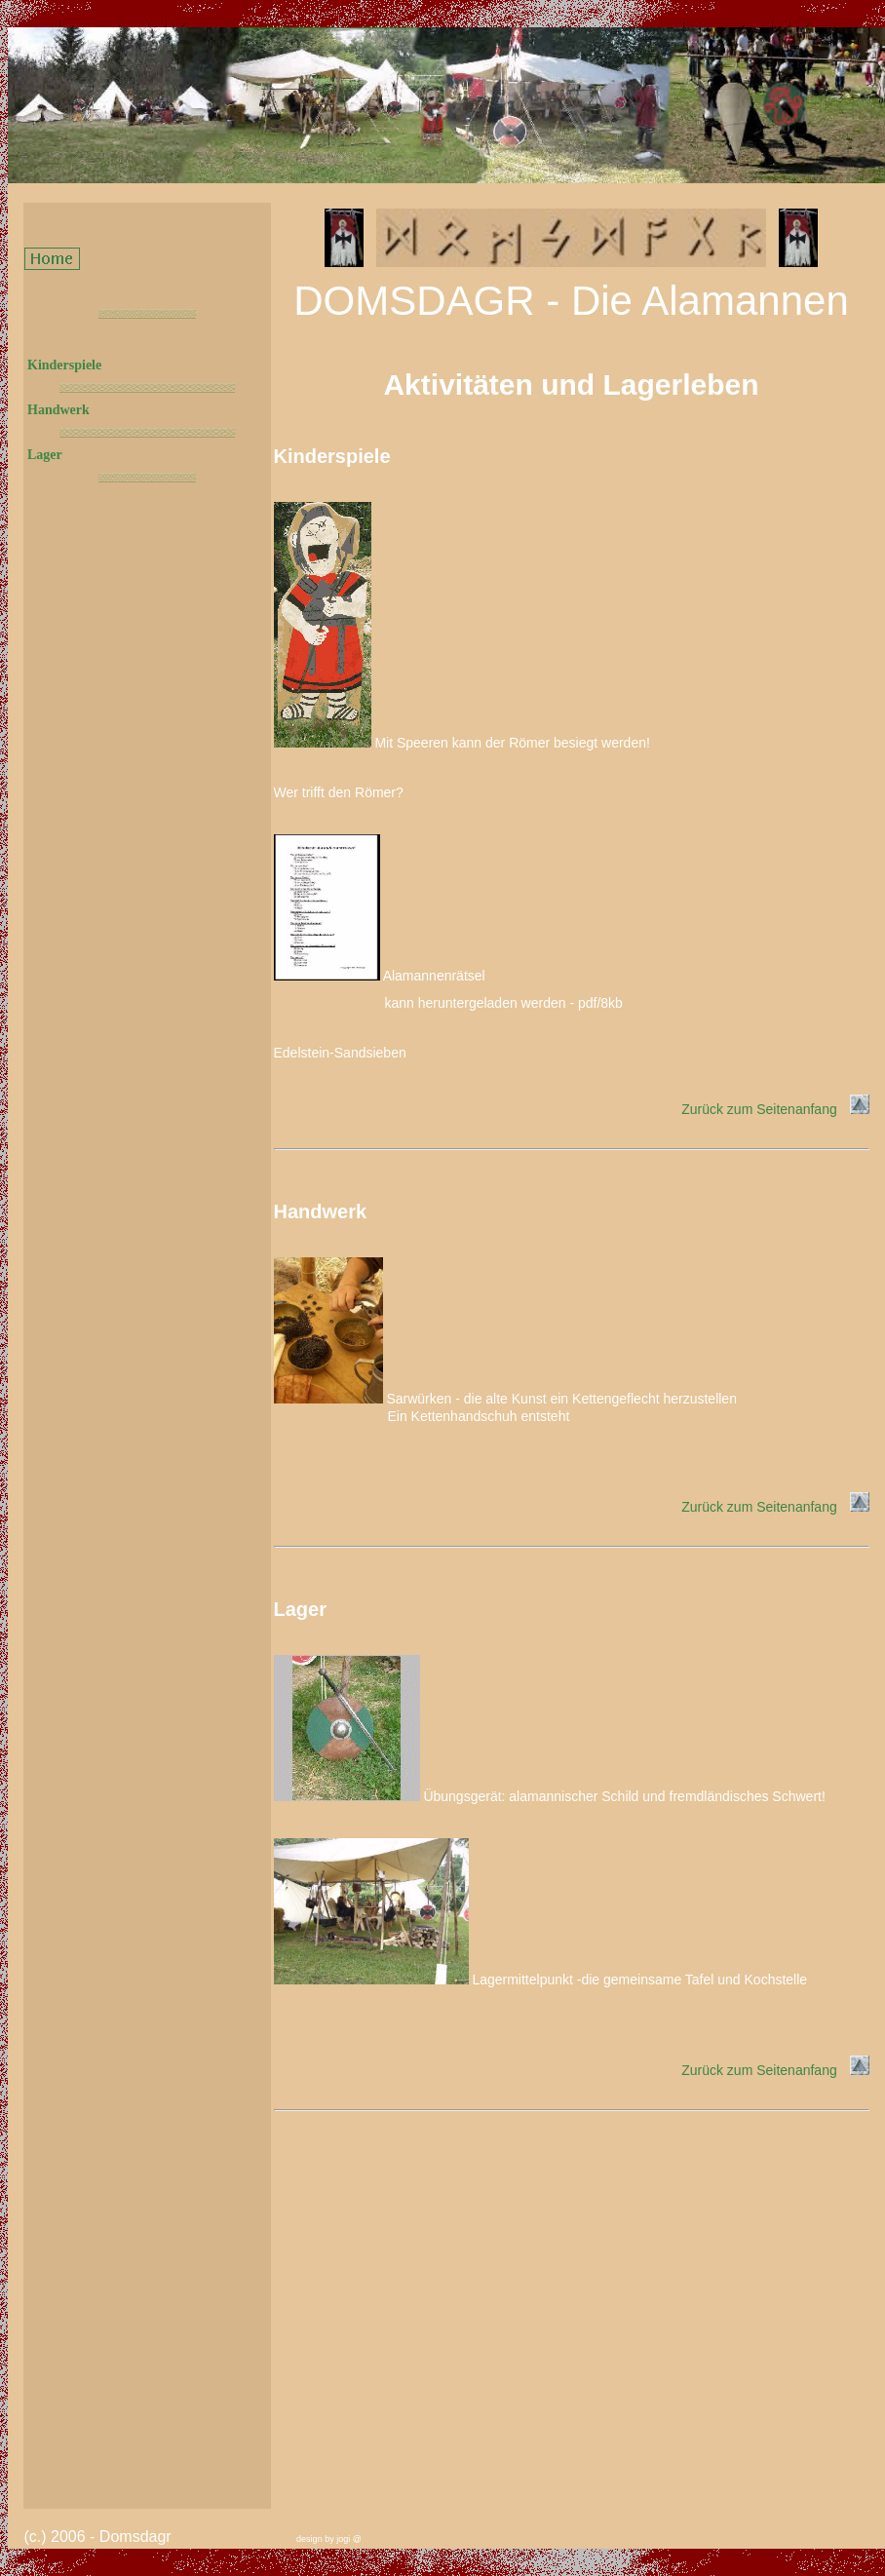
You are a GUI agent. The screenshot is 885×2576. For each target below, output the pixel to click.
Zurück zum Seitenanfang (774, 1109)
